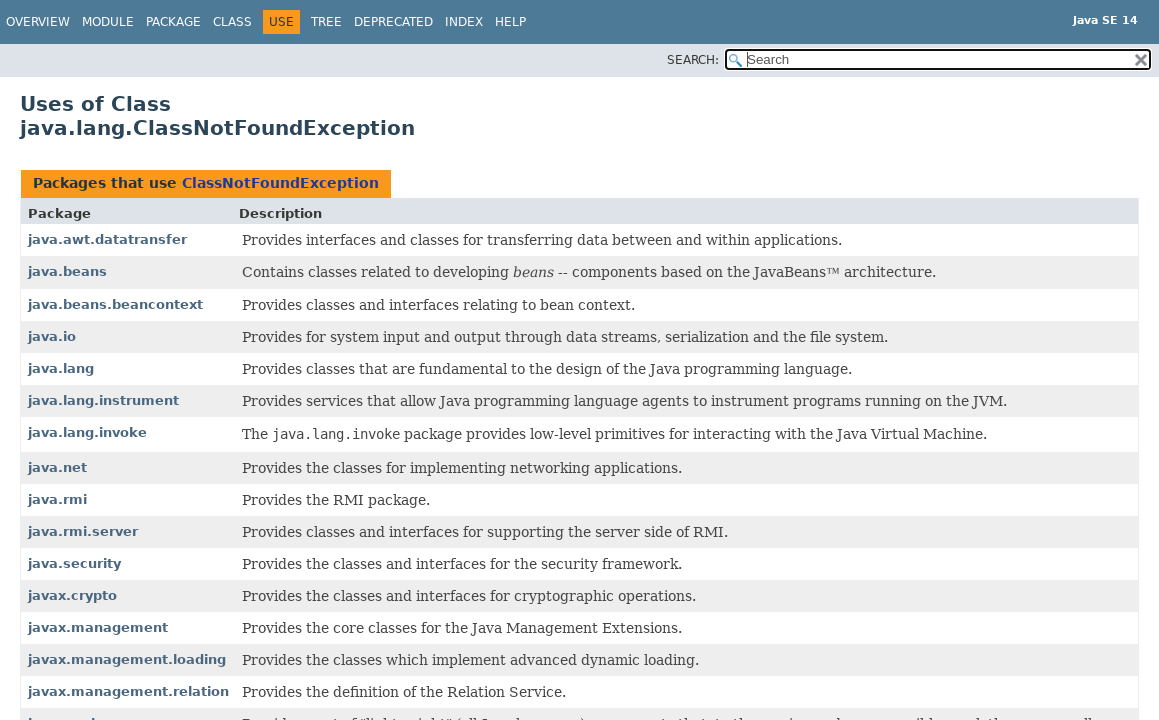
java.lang (61, 368)
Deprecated (393, 22)
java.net (57, 467)
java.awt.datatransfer (107, 239)
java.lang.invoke (87, 432)
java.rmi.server (83, 531)
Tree (326, 22)
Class (232, 22)
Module (108, 22)
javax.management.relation (128, 691)
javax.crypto (72, 595)
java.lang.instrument (103, 400)
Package (173, 22)
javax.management (98, 627)
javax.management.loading (127, 659)
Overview (38, 22)
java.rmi (57, 499)
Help (510, 22)
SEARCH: (693, 60)
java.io (52, 336)
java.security (74, 563)
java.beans (67, 271)
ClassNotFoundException (280, 183)
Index (464, 22)
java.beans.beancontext (115, 304)
